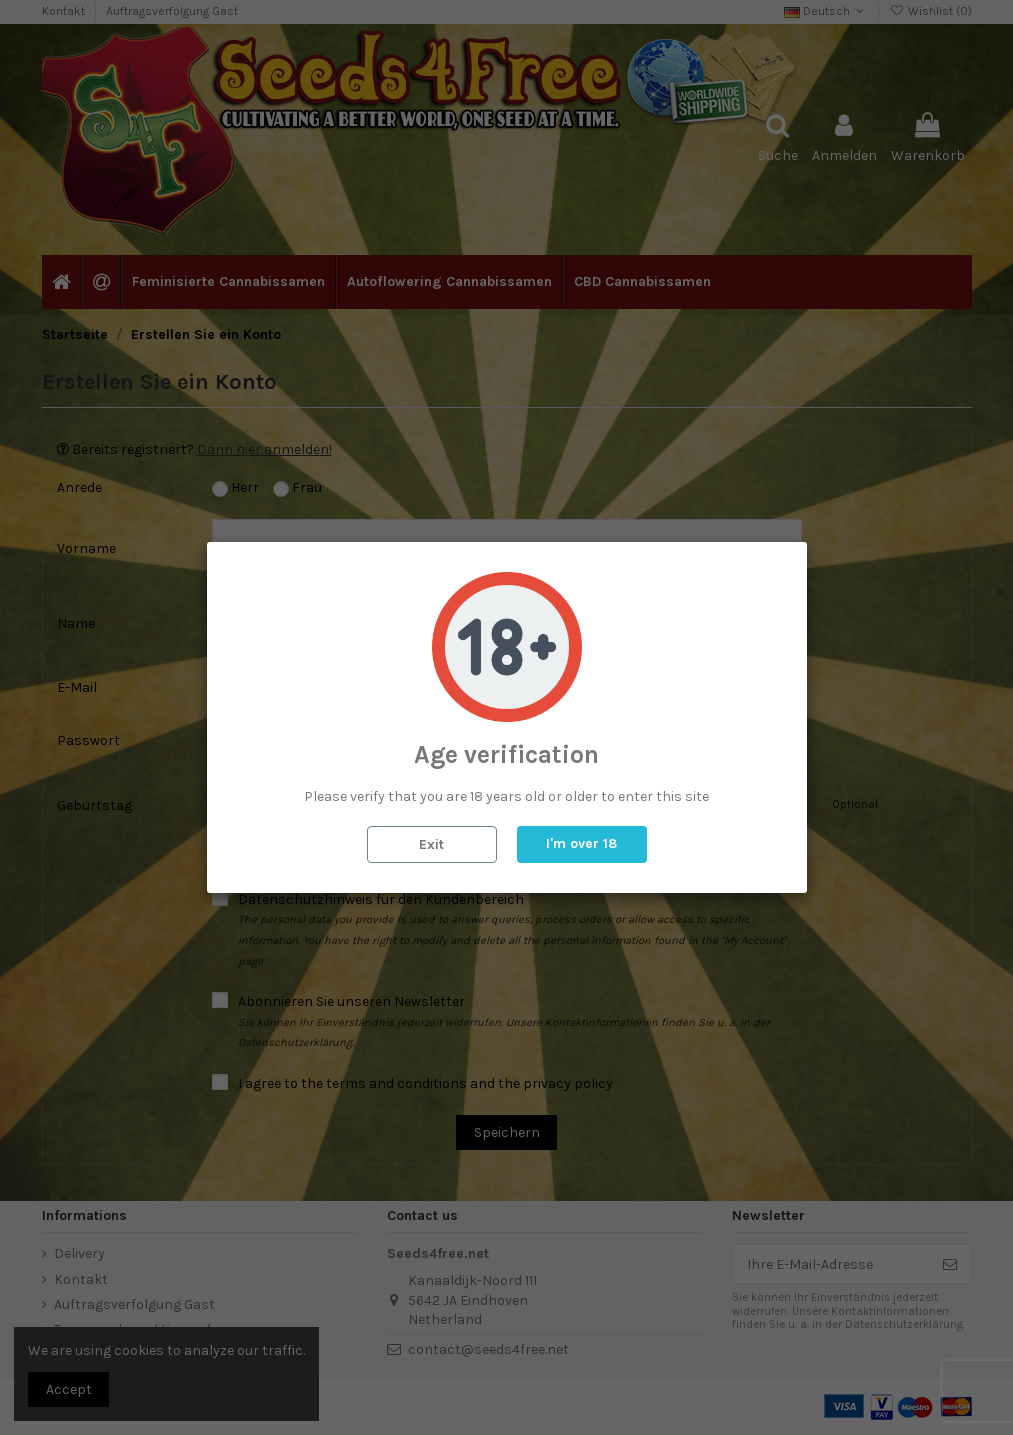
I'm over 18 (581, 843)
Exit (431, 844)
